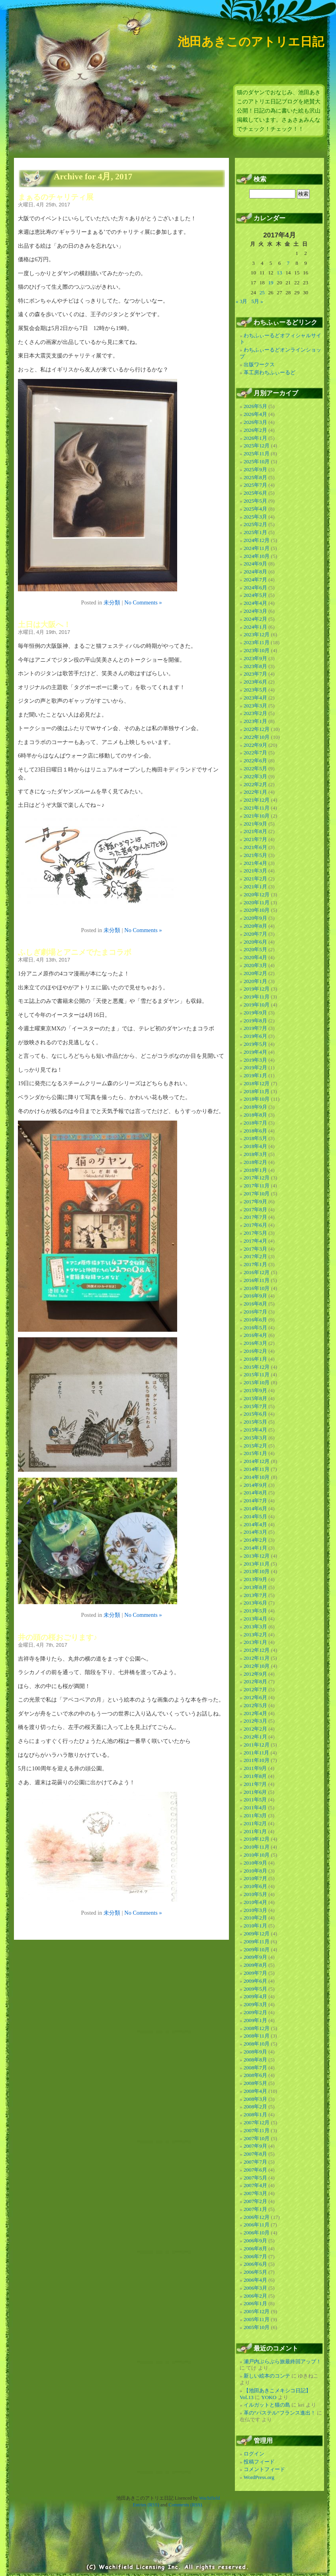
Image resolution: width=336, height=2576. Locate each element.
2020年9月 (255, 918)
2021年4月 (255, 863)
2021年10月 (257, 816)
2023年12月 (257, 634)
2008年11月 (257, 2036)
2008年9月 (255, 2052)
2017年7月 (255, 1217)
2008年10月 (257, 2044)
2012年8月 (255, 1681)
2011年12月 (257, 1745)
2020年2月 (255, 973)
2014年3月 (255, 1532)
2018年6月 (255, 1131)
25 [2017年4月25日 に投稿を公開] (262, 292)
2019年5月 (255, 1044)
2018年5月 (255, 1138)
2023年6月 (255, 682)
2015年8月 (255, 1398)
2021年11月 (257, 808)
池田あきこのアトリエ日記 (251, 41)
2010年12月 (257, 1839)
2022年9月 (255, 745)
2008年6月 (255, 2075)
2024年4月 (255, 603)
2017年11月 (257, 1186)
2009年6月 (255, 1981)
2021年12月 (257, 800)
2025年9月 (255, 469)
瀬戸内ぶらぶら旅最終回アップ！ (282, 2361)
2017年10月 (257, 1194)
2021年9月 (255, 824)
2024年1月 (255, 627)
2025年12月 (257, 446)
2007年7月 (255, 2162)
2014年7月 (255, 1501)
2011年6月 (255, 1792)
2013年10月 (257, 1571)
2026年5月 (255, 406)
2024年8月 (255, 572)
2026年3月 (255, 422)
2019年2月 (255, 1067)
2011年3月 (255, 1815)
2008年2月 (255, 2107)
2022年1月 (255, 792)
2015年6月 (255, 1414)
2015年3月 (255, 1438)
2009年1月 (255, 2020)
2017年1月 (255, 1264)
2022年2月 (255, 784)
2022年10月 (257, 737)
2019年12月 (257, 989)
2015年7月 (255, 1406)
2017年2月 (255, 1256)
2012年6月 (255, 1697)
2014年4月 (255, 1524)
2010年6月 (255, 1886)
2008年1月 (255, 2115)
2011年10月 (257, 1760)
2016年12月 (257, 1272)
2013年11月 (257, 1564)
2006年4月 (255, 2280)
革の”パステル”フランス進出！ (280, 2413)
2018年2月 (255, 1162)
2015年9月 (255, 1390)
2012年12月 (257, 1650)
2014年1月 (255, 1548)
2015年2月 (255, 1446)
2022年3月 (255, 776)
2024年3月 (255, 611)
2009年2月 (255, 2012)
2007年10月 (257, 2138)
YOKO (268, 2397)
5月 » (257, 301)
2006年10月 (257, 2233)
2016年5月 (255, 1328)
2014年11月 (257, 1469)
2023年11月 (257, 642)
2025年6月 (255, 493)
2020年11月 (257, 902)
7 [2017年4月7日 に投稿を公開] (288, 263)
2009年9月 (255, 1957)
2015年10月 (257, 1382)
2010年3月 (255, 1910)
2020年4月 (255, 957)
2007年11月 (257, 2130)
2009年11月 (257, 1942)
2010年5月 (255, 1894)
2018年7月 (255, 1123)
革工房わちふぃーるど (269, 372)
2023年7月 (255, 674)
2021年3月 (255, 871)
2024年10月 (257, 556)
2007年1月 (255, 2209)
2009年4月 (255, 1996)
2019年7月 (255, 1028)
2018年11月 (257, 1091)
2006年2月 (255, 2296)
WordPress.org (259, 2477)
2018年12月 (257, 1083)
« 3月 (241, 301)
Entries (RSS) (146, 2505)
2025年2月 (255, 524)
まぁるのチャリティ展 (56, 197)
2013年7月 (255, 1595)
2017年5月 (255, 1233)
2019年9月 (255, 1013)
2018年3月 (255, 1154)
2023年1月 (255, 721)
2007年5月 (255, 2178)
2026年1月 (255, 438)
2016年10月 (257, 1288)
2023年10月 (257, 650)
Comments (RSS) (185, 2505)
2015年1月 (255, 1453)
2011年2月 (255, 1823)
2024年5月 (255, 595)
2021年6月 (255, 847)
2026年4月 (255, 414)
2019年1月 (255, 1075)
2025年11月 (257, 454)
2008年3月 (255, 2099)
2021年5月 (255, 855)
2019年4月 (255, 1052)
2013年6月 (255, 1603)
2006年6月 (255, 2264)
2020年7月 (255, 934)
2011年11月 (257, 1753)
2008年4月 (255, 2091)
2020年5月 (255, 949)
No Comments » (143, 602)
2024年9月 (255, 564)
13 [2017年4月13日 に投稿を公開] (279, 273)
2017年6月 (255, 1225)
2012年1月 (255, 1737)
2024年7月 (255, 580)
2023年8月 (255, 666)
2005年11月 (257, 2319)
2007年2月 (255, 2201)
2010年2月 (255, 1918)
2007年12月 (257, 2122)
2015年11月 (257, 1374)
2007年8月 (255, 2154)
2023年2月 (255, 713)
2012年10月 (257, 1666)
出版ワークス (259, 364)
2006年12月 (257, 2217)
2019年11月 (257, 997)
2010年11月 (257, 1847)
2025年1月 (255, 532)
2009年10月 (257, 1949)
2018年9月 (255, 1107)
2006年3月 (255, 2288)
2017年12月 (257, 1178)
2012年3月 (255, 1721)
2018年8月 (255, 1115)
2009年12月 (257, 1934)
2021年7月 (255, 839)
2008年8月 (255, 2060)
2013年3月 (255, 1627)
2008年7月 (255, 2068)
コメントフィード (264, 2469)
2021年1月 (255, 887)
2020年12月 (257, 895)
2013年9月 (255, 1579)
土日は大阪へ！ (44, 624)
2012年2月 (255, 1729)
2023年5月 (255, 690)
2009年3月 (255, 2004)
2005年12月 (257, 2311)
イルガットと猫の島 (267, 2405)
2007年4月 (255, 2185)
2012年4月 (255, 1713)
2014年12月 (257, 1461)
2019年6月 (255, 1036)
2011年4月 (255, 1808)
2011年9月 (255, 1768)
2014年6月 (255, 1508)
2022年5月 (255, 768)
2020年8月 (255, 926)
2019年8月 (255, 1021)
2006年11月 (257, 2225)
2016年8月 (255, 1304)
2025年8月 (255, 477)
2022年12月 (257, 729)
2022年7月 (255, 753)
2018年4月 (255, 1146)
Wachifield (209, 2498)
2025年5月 (255, 501)
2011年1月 (255, 1831)
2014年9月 (255, 1485)
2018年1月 (255, 1170)
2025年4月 (255, 509)
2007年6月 (255, 2170)
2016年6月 (255, 1320)
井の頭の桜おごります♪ (57, 1637)
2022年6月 (255, 760)
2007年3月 (255, 2193)
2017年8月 (255, 1209)
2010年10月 (257, 1855)
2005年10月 (257, 2327)
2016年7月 (255, 1312)
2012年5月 (255, 1705)
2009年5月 (255, 1989)
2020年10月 (257, 910)
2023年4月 (255, 698)
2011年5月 (255, 1800)
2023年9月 (255, 658)
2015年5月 (255, 1422)
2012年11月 (257, 1658)
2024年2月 (255, 619)
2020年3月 (255, 965)
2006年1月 (255, 2303)
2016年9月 (255, 1296)
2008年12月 (257, 2028)
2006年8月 (255, 2249)
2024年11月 (257, 548)
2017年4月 (255, 1241)
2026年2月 (255, 430)
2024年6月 (255, 588)
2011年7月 (255, 1784)
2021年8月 (255, 831)
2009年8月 (255, 1965)
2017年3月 (255, 1249)
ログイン (254, 2454)
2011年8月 (255, 1776)
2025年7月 (255, 485)
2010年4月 (255, 1902)
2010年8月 (255, 1871)
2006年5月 (255, 2272)
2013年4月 (255, 1619)
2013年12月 (257, 1556)
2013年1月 (255, 1642)
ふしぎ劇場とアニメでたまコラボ (74, 952)
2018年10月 (257, 1099)
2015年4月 (255, 1430)
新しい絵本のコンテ (267, 2376)
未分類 (112, 602)
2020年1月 (255, 981)
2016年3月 (255, 1343)
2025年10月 (257, 461)
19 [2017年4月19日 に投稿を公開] (270, 283)
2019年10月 (257, 1005)
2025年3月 (255, 517)
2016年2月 (255, 1351)
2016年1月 (255, 1359)
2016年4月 (255, 1335)
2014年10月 (257, 1477)
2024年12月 (257, 540)
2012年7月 (255, 1689)
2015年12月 (257, 1367)
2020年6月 (255, 942)
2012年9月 (255, 1674)
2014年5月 (255, 1516)
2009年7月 (255, 1973)
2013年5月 (255, 1611)
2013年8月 (255, 1587)
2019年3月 (255, 1060)
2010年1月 (255, 1926)
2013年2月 (255, 1635)
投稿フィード (259, 2462)
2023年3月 (255, 706)
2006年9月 (255, 2241)
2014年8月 (255, 1493)
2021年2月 (255, 879)
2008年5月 (255, 2083)
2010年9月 (255, 1863)
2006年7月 (255, 2256)
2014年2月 (255, 1540)
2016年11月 (257, 1280)
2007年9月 (255, 2146)
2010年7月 (255, 1878)
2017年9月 (255, 1201)
